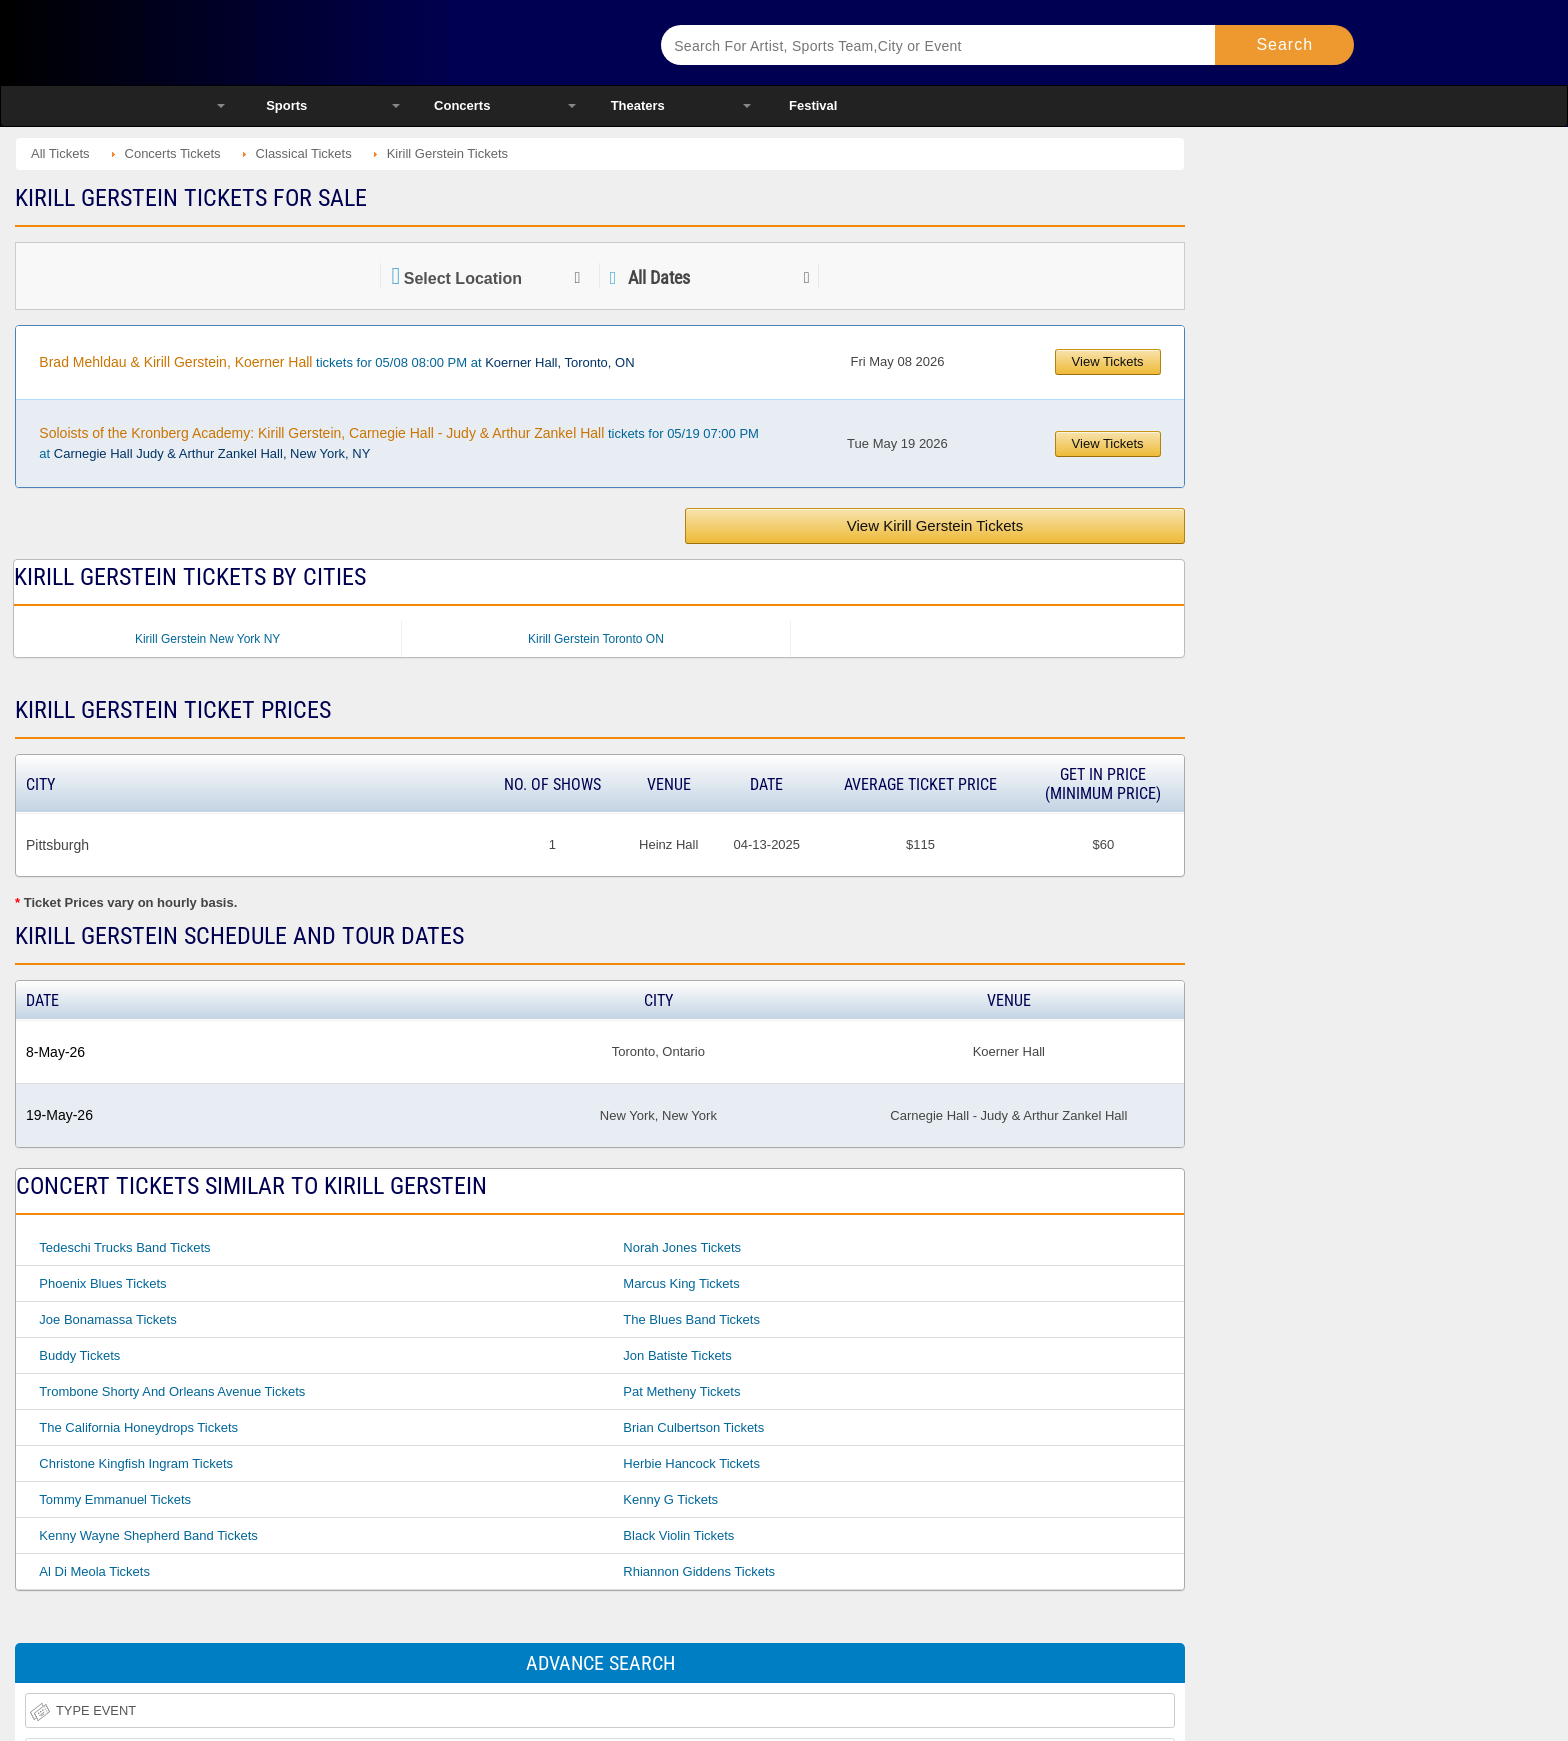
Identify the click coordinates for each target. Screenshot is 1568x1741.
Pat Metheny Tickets (681, 1391)
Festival (813, 105)
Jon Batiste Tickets (677, 1355)
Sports (286, 105)
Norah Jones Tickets (682, 1247)
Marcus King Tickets (681, 1283)
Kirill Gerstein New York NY (207, 639)
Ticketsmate (413, 42)
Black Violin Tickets (678, 1535)
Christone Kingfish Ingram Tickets (136, 1463)
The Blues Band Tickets (691, 1319)
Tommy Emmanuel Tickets (115, 1499)
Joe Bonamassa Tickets (107, 1319)
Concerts (462, 105)
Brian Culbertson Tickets (693, 1427)
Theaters (638, 105)
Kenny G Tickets (670, 1499)
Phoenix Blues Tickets (102, 1283)
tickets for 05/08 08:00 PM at (336, 362)
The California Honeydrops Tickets (138, 1427)
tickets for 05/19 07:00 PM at (399, 443)
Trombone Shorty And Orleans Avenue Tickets (172, 1391)
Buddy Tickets (79, 1355)
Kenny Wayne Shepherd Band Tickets (148, 1535)
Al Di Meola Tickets (94, 1571)
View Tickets (1108, 361)
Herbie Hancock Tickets (691, 1463)
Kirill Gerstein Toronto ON (596, 639)
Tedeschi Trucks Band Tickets (124, 1247)
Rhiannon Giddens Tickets (699, 1571)
